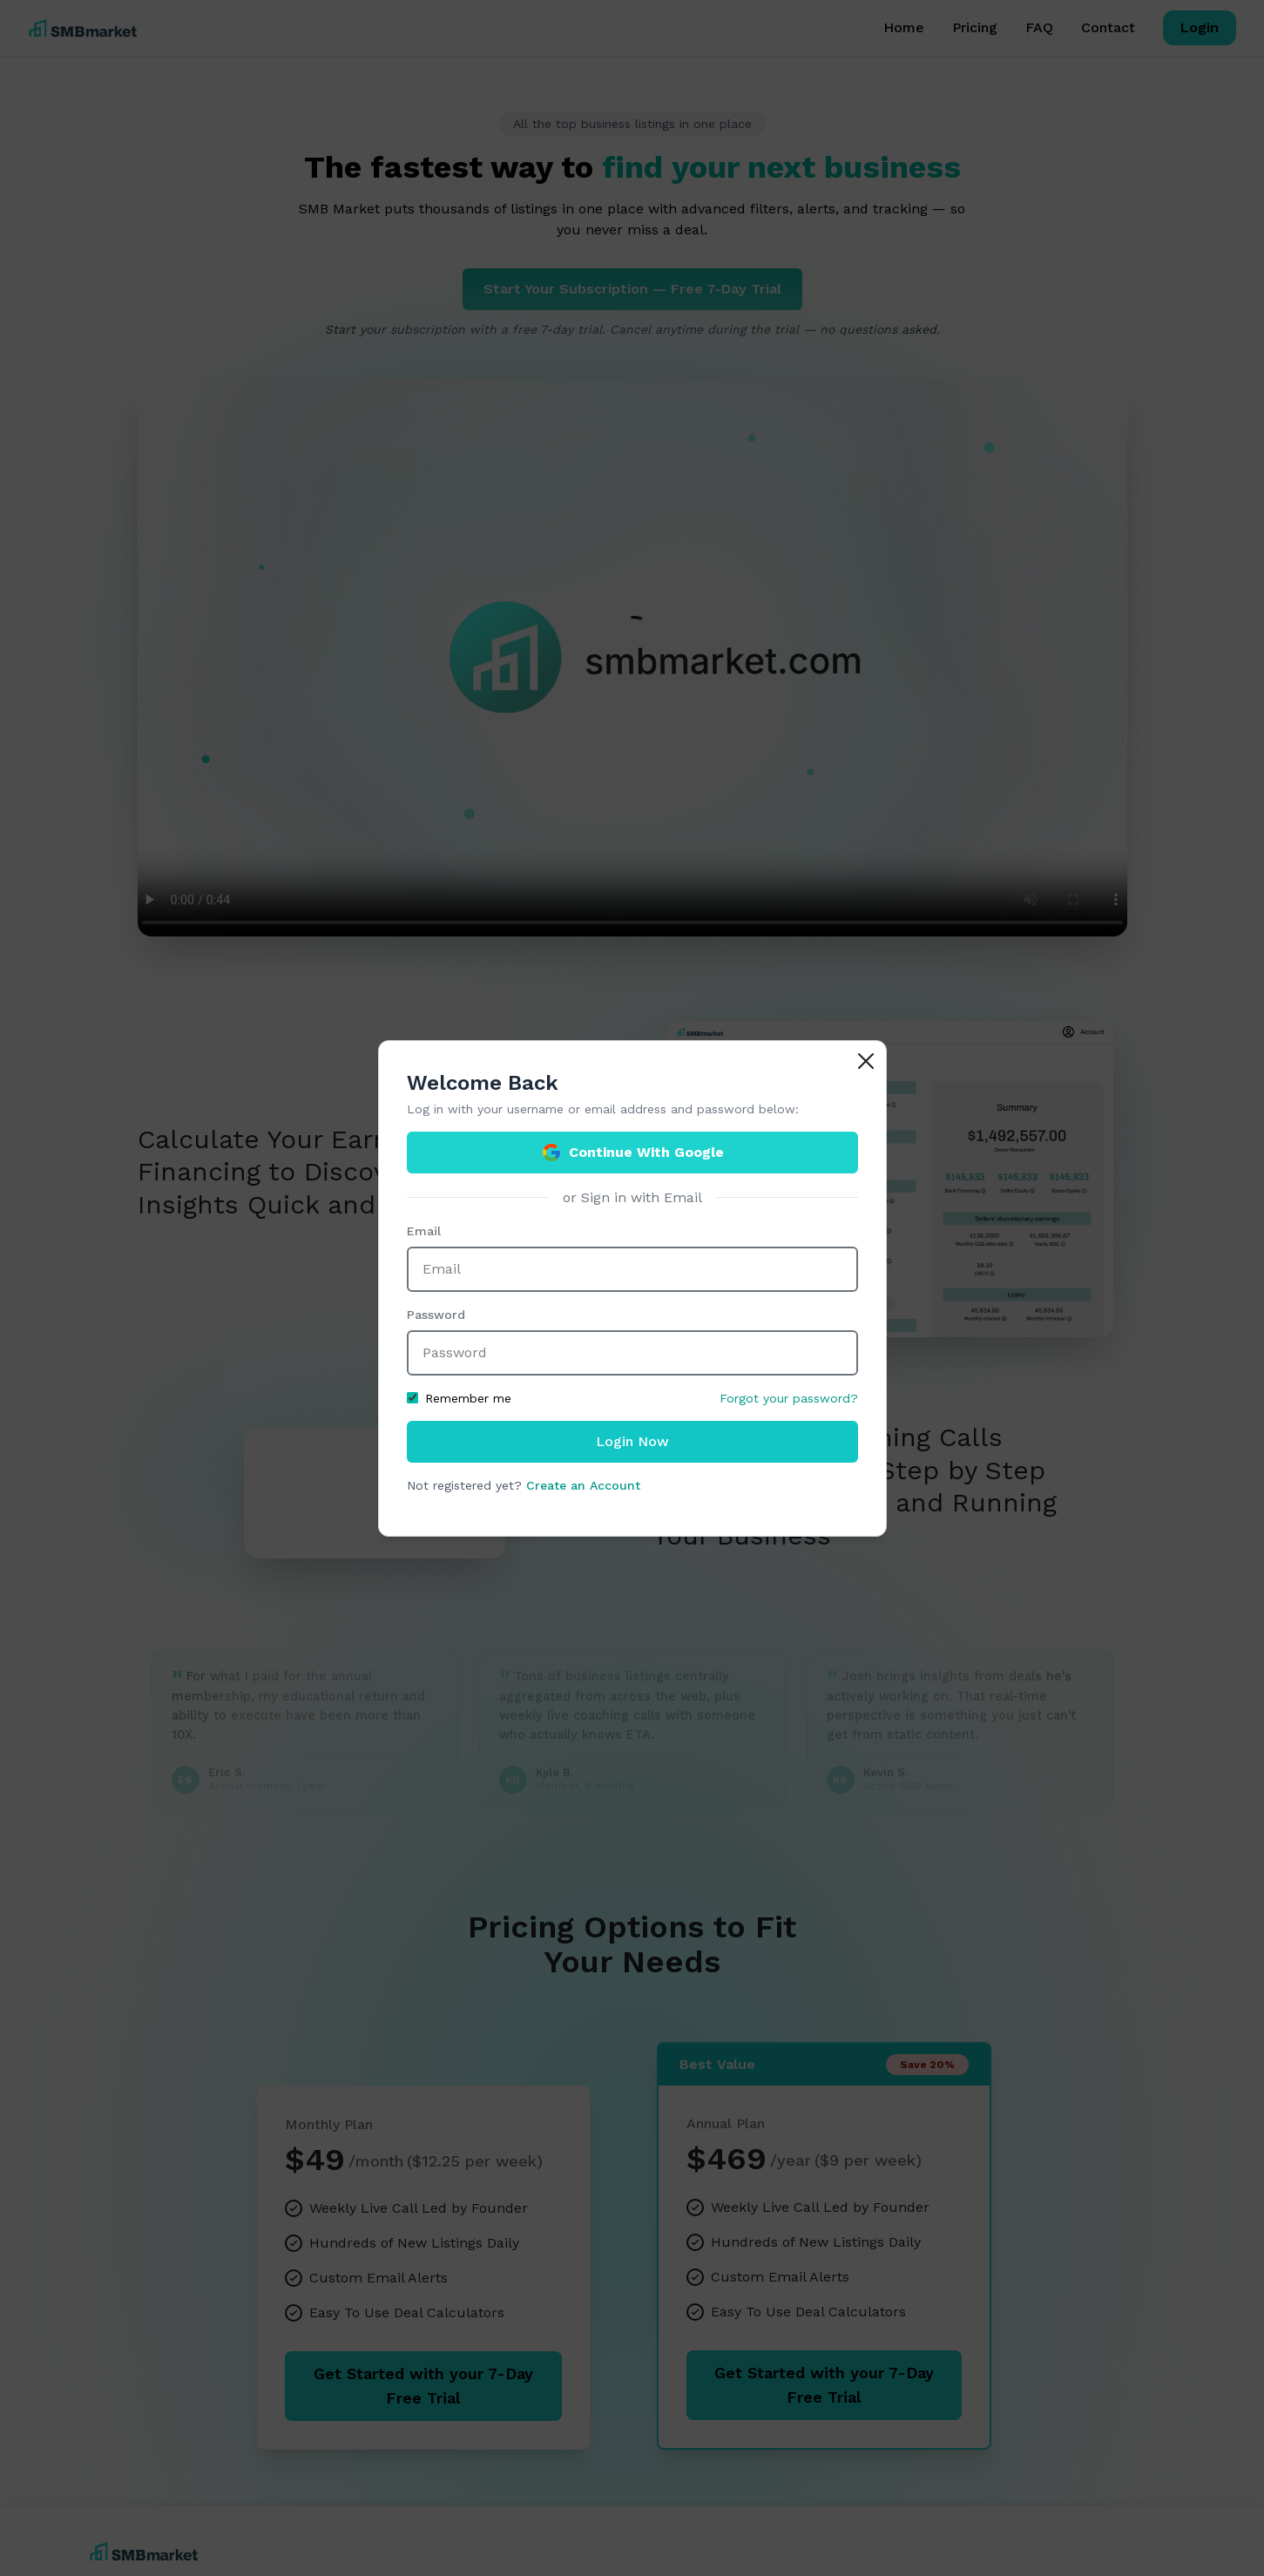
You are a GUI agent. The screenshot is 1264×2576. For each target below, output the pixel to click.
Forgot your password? (789, 1398)
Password (436, 1315)
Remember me (459, 1398)
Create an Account (583, 1485)
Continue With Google (632, 1152)
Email (424, 1231)
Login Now (632, 1441)
